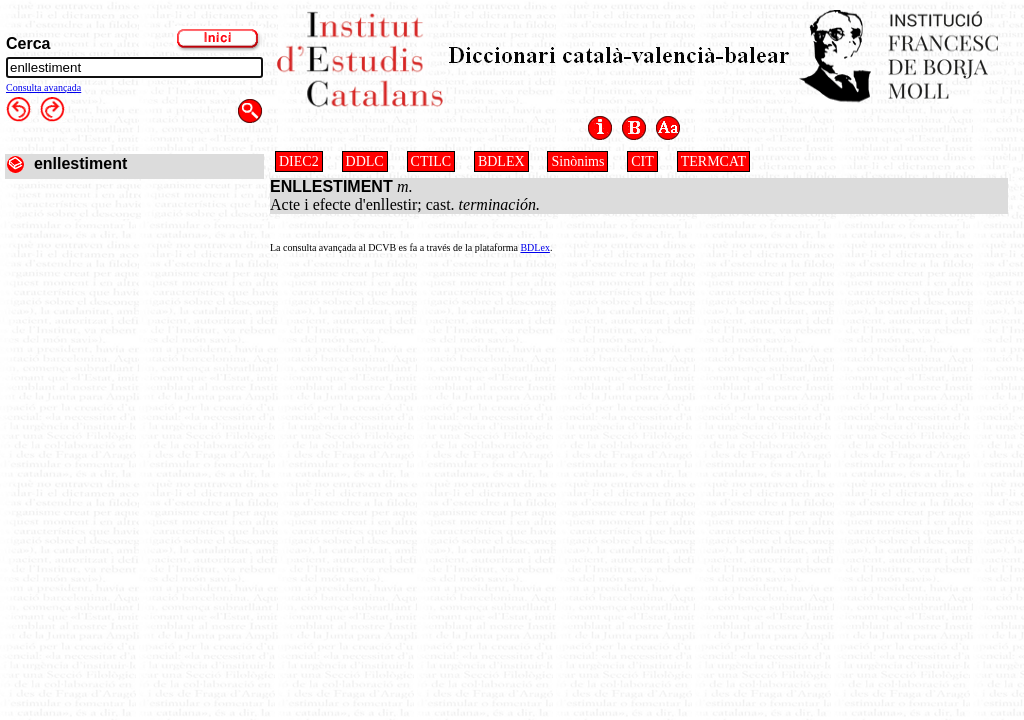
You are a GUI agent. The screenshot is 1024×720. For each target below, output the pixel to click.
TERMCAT (713, 161)
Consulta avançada (43, 87)
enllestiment (80, 163)
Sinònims (577, 161)
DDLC (365, 161)
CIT (642, 161)
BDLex (534, 247)
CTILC (431, 161)
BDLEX (501, 161)
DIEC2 (299, 161)
